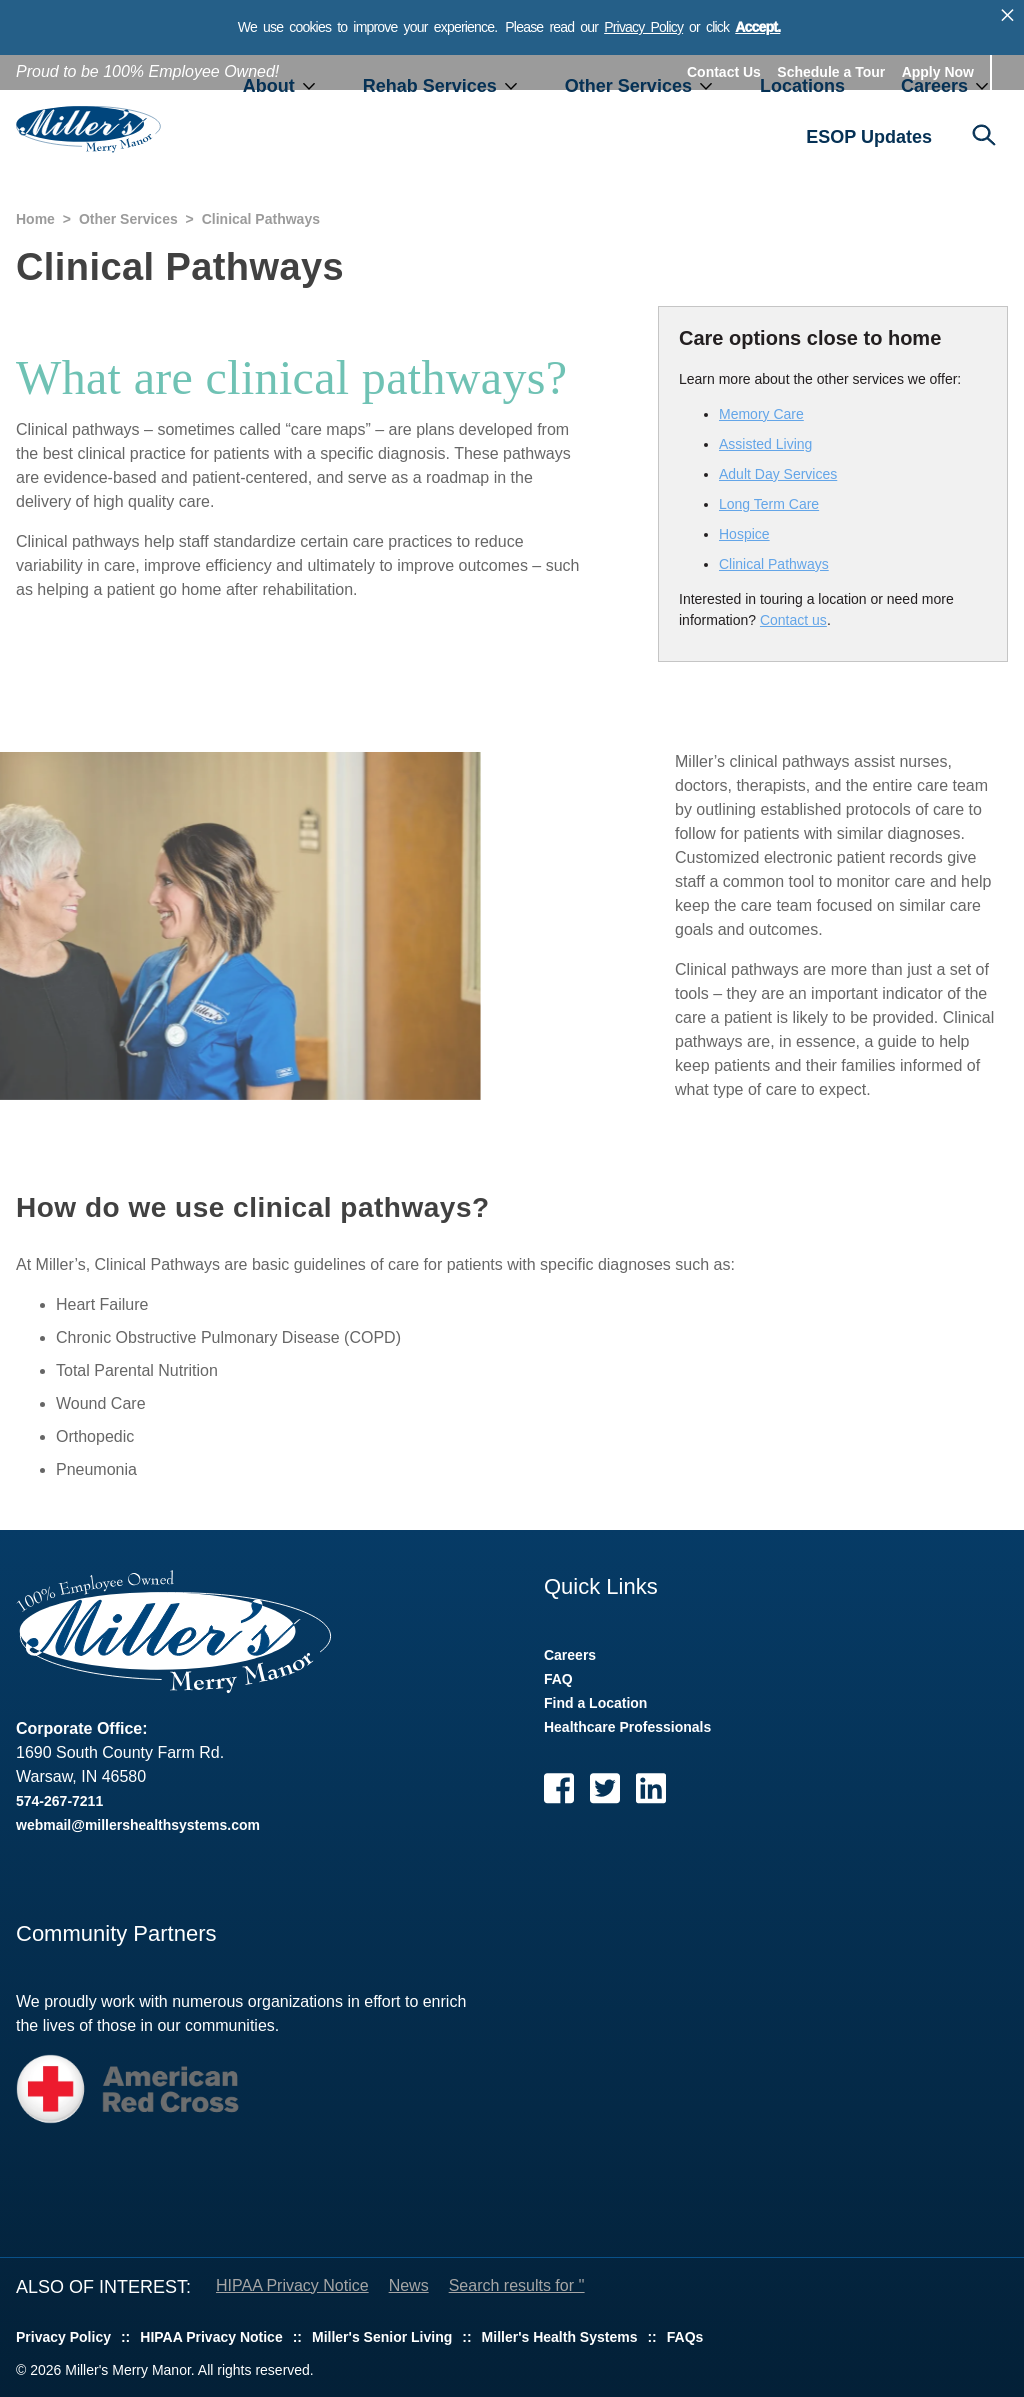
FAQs (685, 2337)
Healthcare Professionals (627, 1727)
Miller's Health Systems (560, 2337)
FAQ (558, 1679)
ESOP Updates (869, 137)
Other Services (628, 86)
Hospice (744, 534)
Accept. (757, 27)
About (269, 86)
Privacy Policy (643, 27)
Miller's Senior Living (382, 2337)
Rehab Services (430, 86)
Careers (934, 86)
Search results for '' (517, 2285)
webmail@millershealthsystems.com (138, 1825)
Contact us (793, 620)
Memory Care (761, 414)
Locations (802, 86)
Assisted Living (765, 444)
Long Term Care (769, 504)
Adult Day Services (778, 474)
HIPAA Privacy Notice (292, 2285)
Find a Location (595, 1703)
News (409, 2285)
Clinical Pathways (774, 564)
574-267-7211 (59, 1801)
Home (35, 219)
